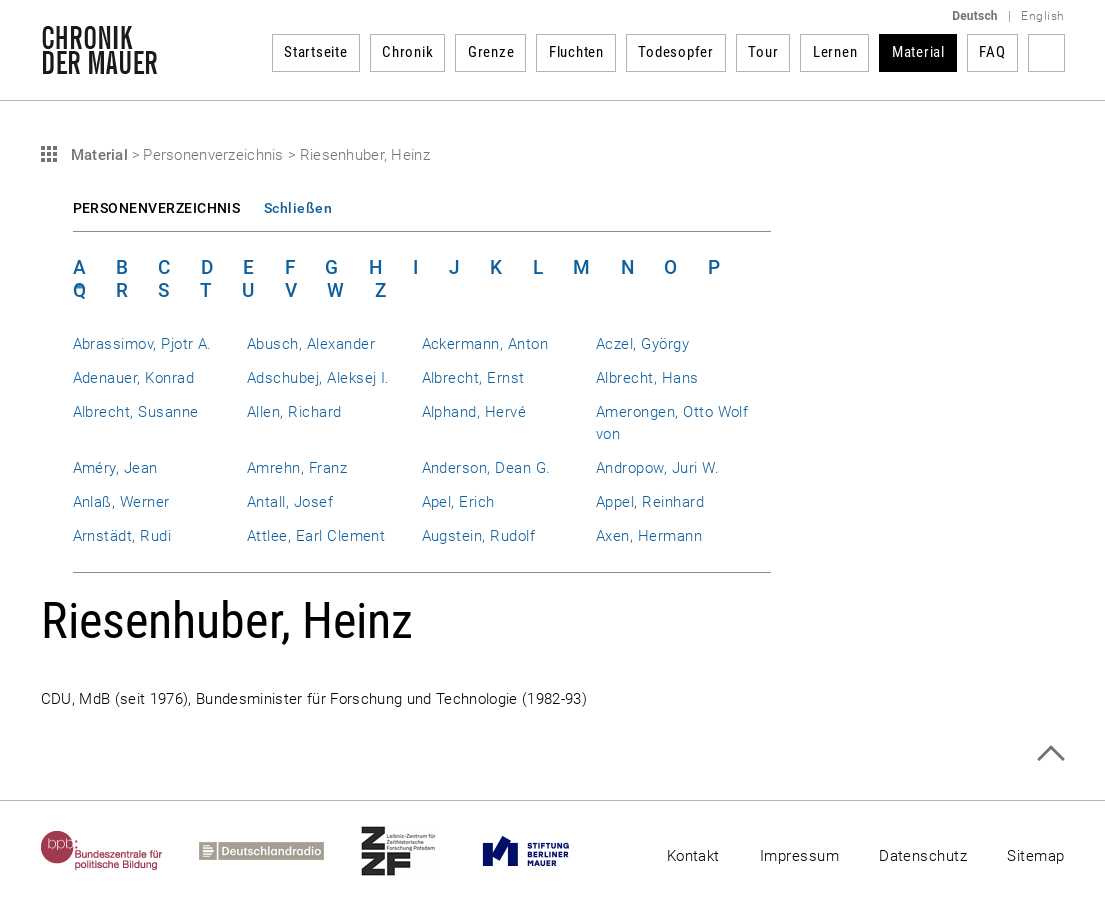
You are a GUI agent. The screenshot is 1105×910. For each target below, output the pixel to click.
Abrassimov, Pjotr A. (142, 344)
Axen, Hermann (649, 536)
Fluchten (576, 52)
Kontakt (693, 856)
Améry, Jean (115, 468)
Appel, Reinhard (650, 502)
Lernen (835, 52)
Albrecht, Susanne (136, 412)
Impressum (799, 856)
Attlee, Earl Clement (316, 536)
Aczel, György (642, 344)
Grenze (491, 52)
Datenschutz (923, 856)
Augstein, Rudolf (479, 536)
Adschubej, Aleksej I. (318, 378)
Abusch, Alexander (311, 344)
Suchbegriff (1046, 53)
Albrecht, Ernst (473, 378)
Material (918, 52)
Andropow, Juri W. (657, 468)
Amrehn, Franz (297, 468)
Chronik (407, 52)
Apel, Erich (458, 502)
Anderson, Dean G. (486, 468)
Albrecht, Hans (647, 378)
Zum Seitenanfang (1050, 753)
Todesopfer (676, 52)
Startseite (316, 52)
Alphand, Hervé (474, 412)
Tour (763, 52)
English (1042, 16)
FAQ (992, 52)
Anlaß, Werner (121, 502)
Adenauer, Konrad (134, 378)
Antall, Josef (290, 502)
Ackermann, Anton (485, 344)
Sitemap (1035, 856)
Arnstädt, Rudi (122, 536)
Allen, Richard (294, 412)
